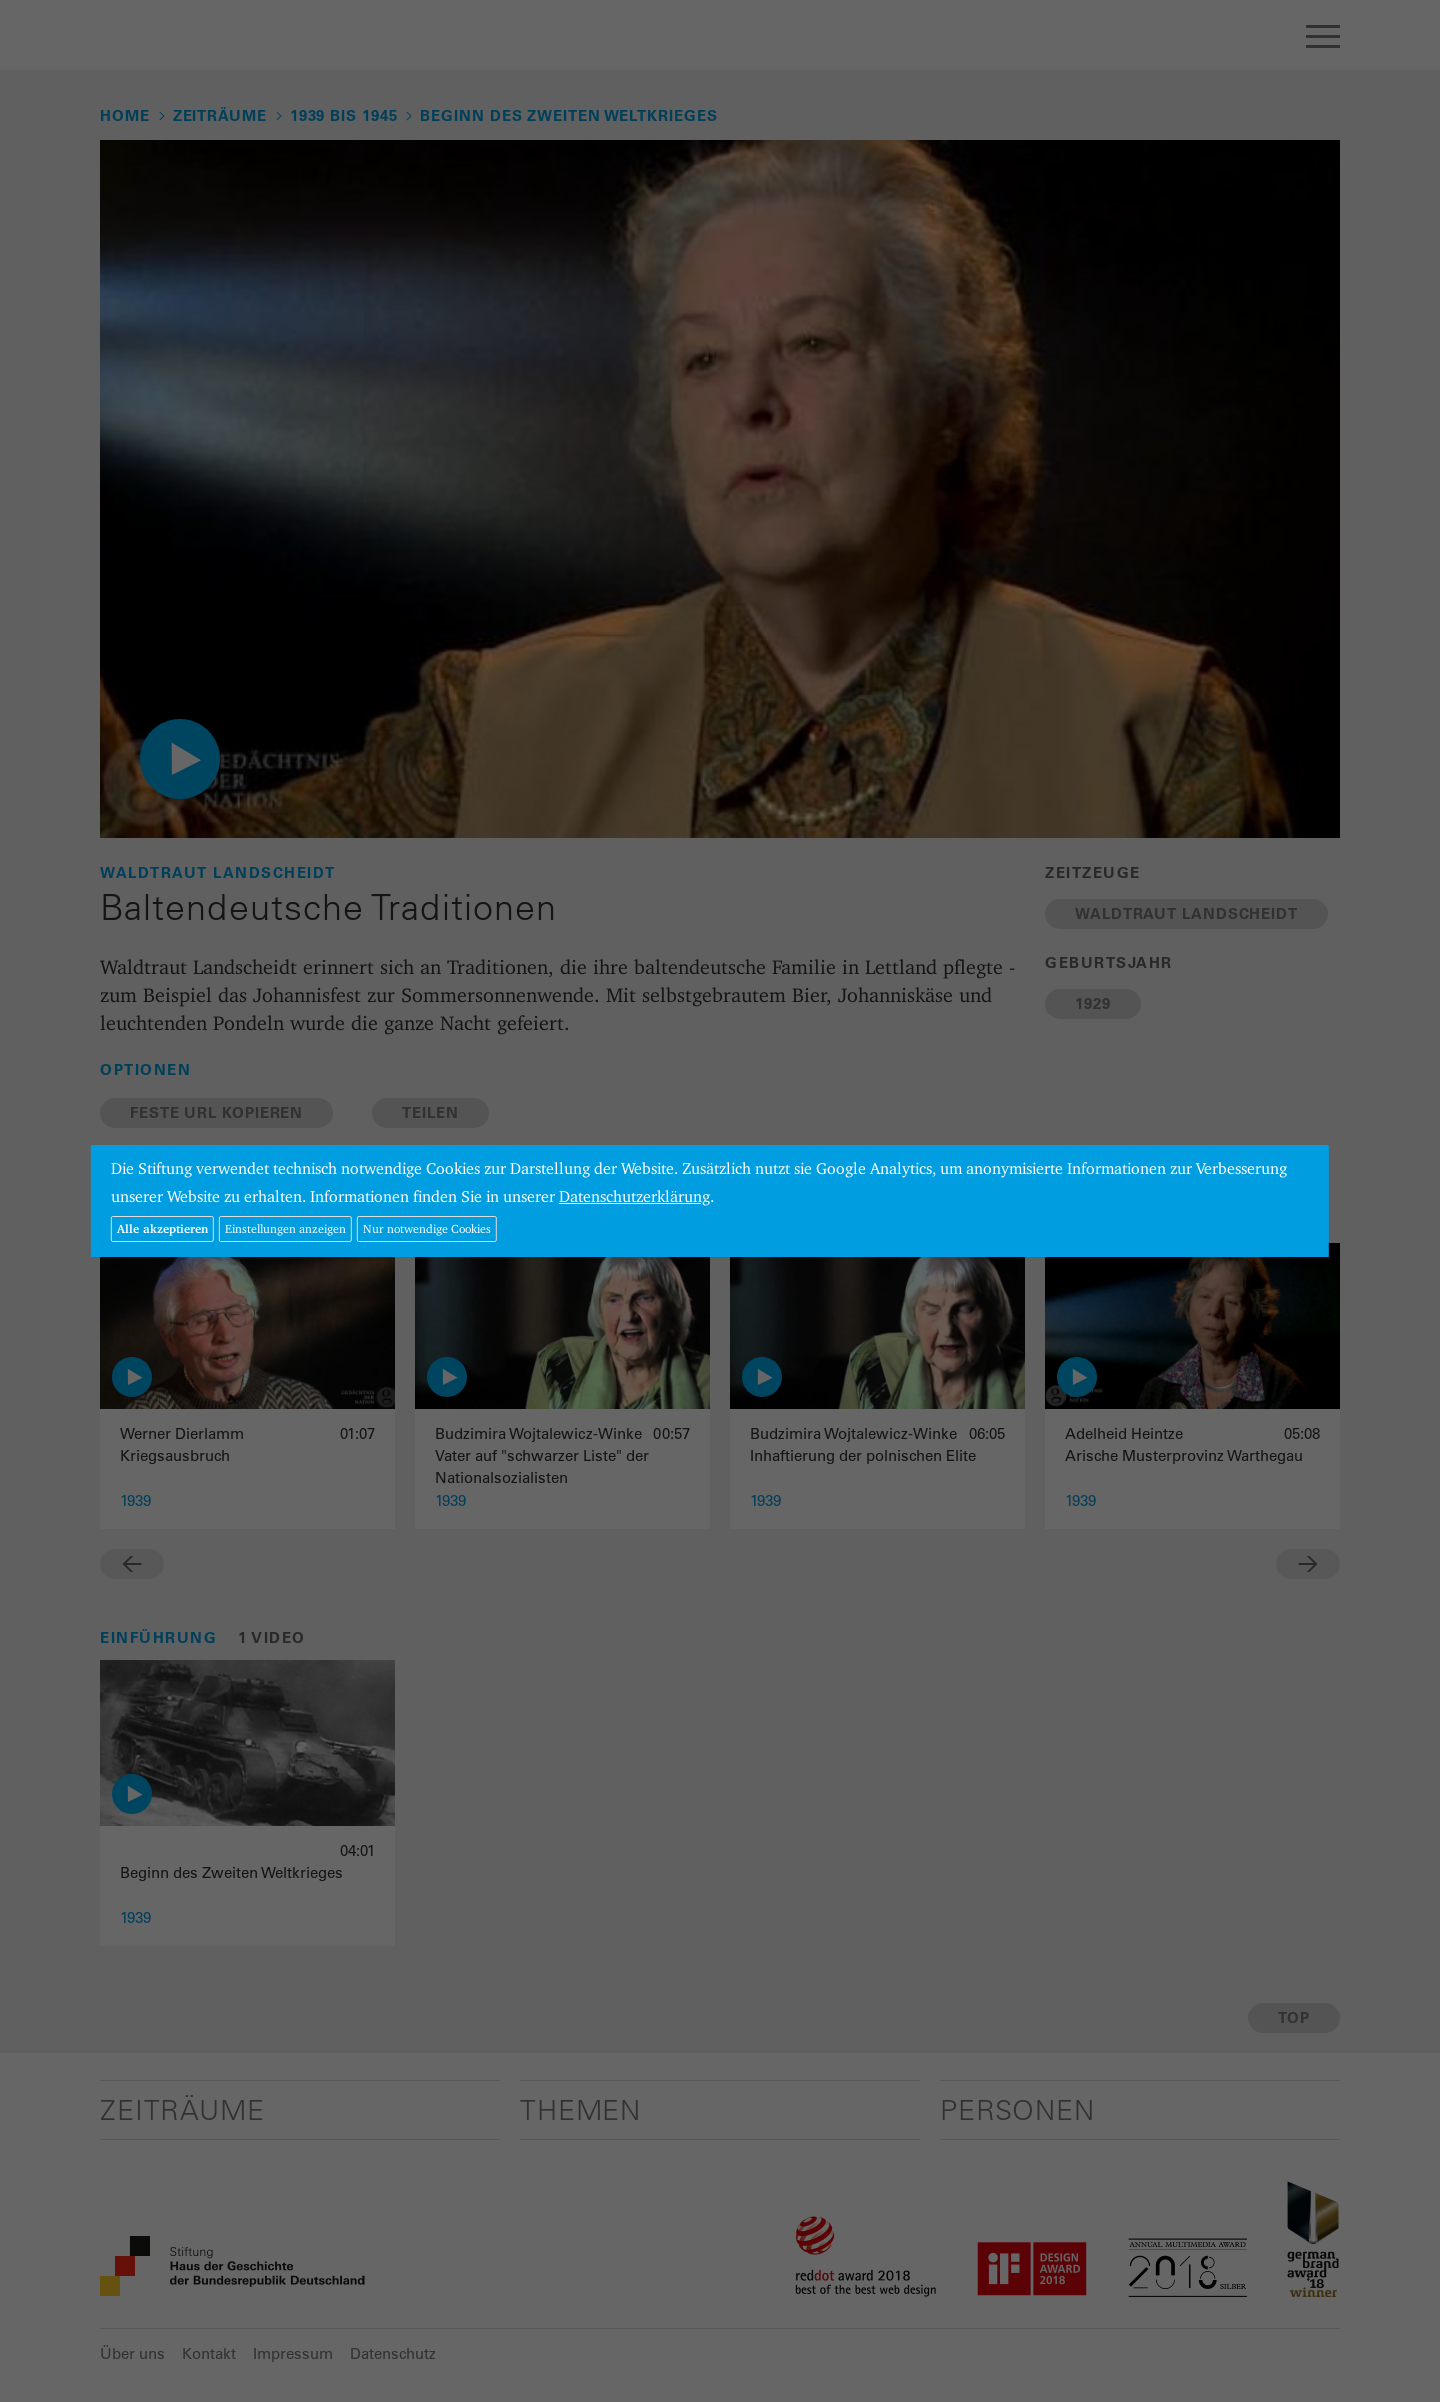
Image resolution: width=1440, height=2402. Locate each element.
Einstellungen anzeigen (285, 1228)
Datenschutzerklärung (634, 1196)
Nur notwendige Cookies (427, 1228)
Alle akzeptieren (162, 1228)
